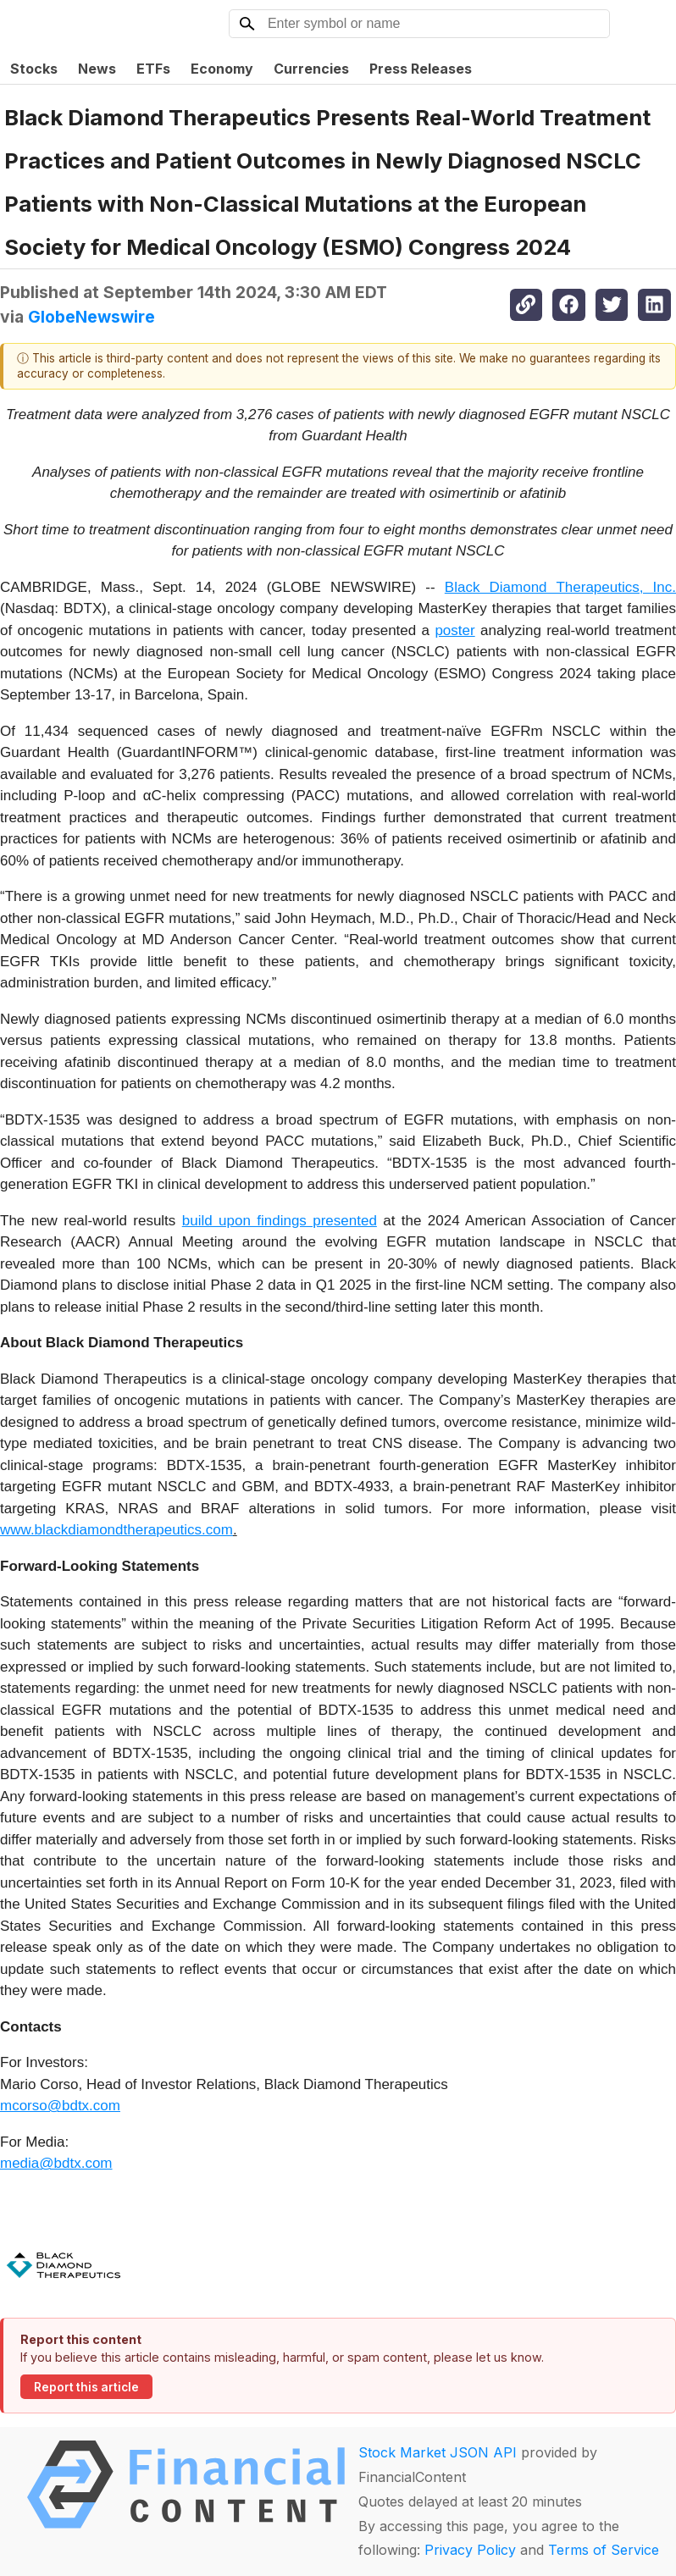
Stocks (34, 68)
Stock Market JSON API (437, 2452)
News (97, 68)
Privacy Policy (470, 2549)
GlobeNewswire (91, 317)
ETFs (153, 68)
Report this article (86, 2387)
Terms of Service (603, 2549)
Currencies (311, 68)
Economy (222, 68)
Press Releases (420, 68)
